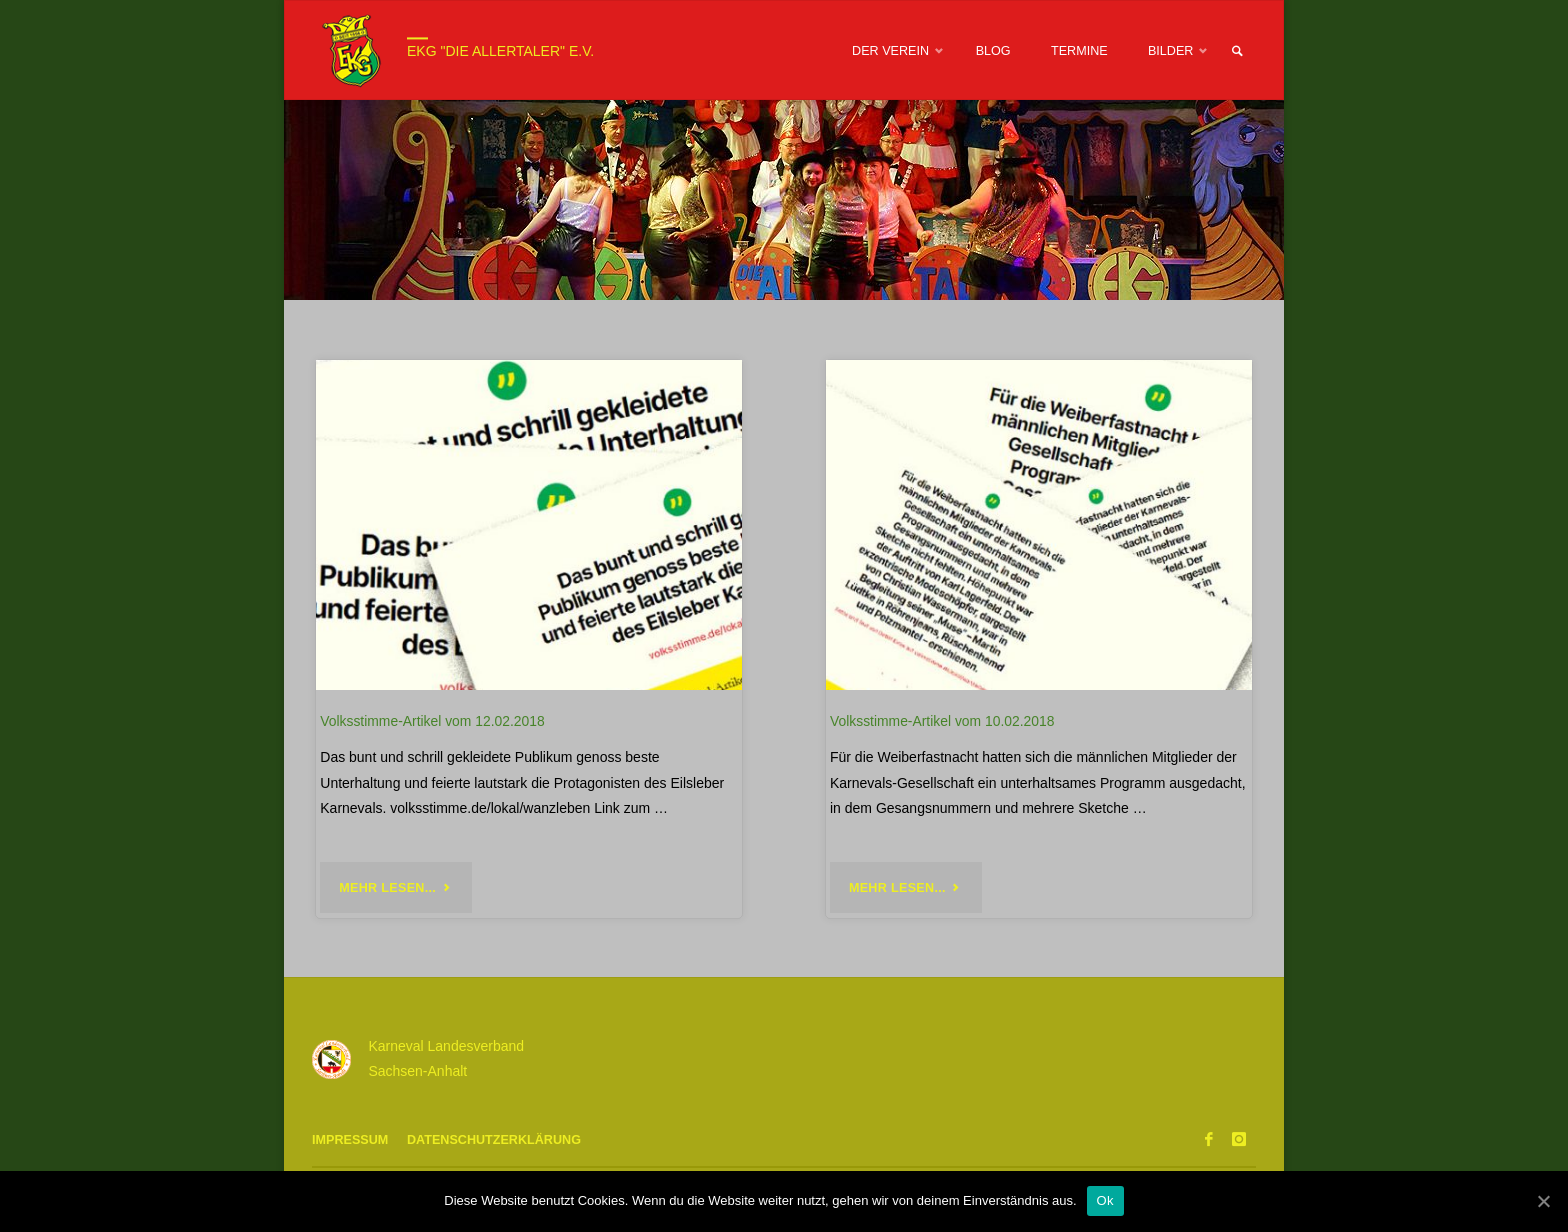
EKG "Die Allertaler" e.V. (500, 51)
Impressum (350, 1140)
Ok (1105, 1200)
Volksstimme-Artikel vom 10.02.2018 (942, 721)
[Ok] (1543, 1201)
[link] (1237, 51)
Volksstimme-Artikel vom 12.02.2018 (432, 721)
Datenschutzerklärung (494, 1140)
